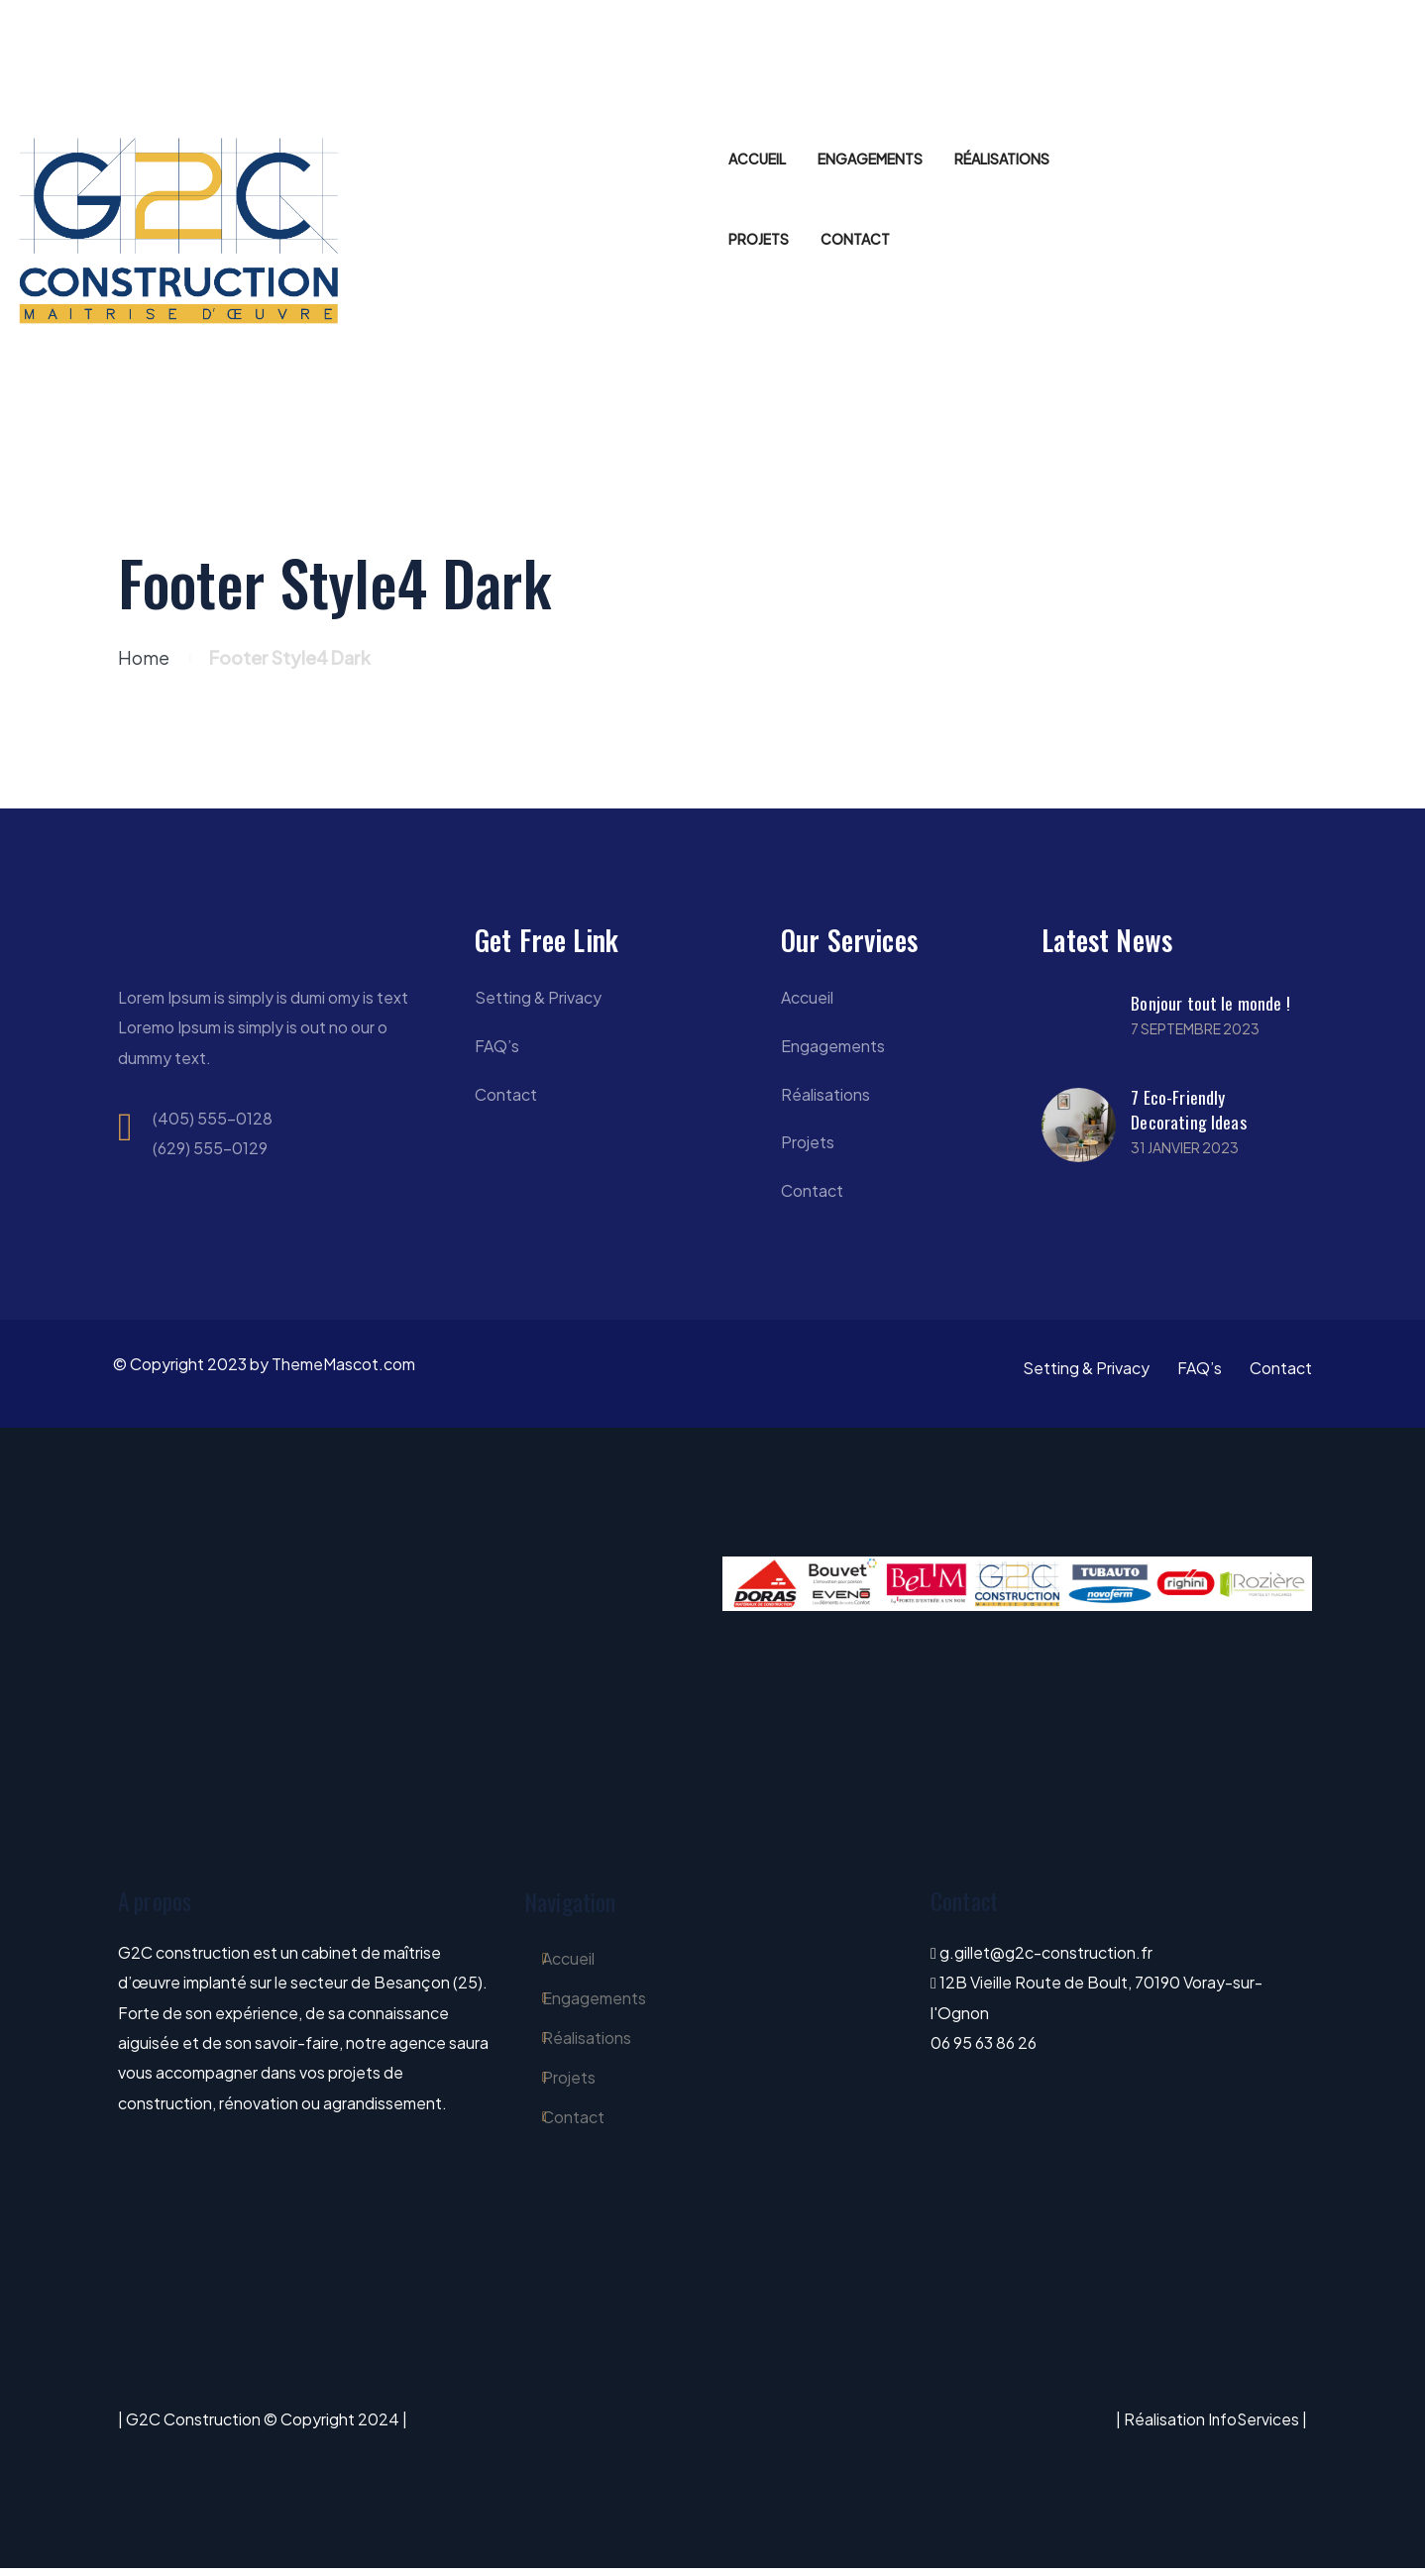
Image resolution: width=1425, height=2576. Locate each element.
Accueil (807, 999)
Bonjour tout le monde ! (1210, 1004)
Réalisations (825, 1098)
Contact (506, 1098)
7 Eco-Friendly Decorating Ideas (1188, 1110)
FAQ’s (497, 1048)
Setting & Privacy (538, 999)
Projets (807, 1147)
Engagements (833, 1048)
